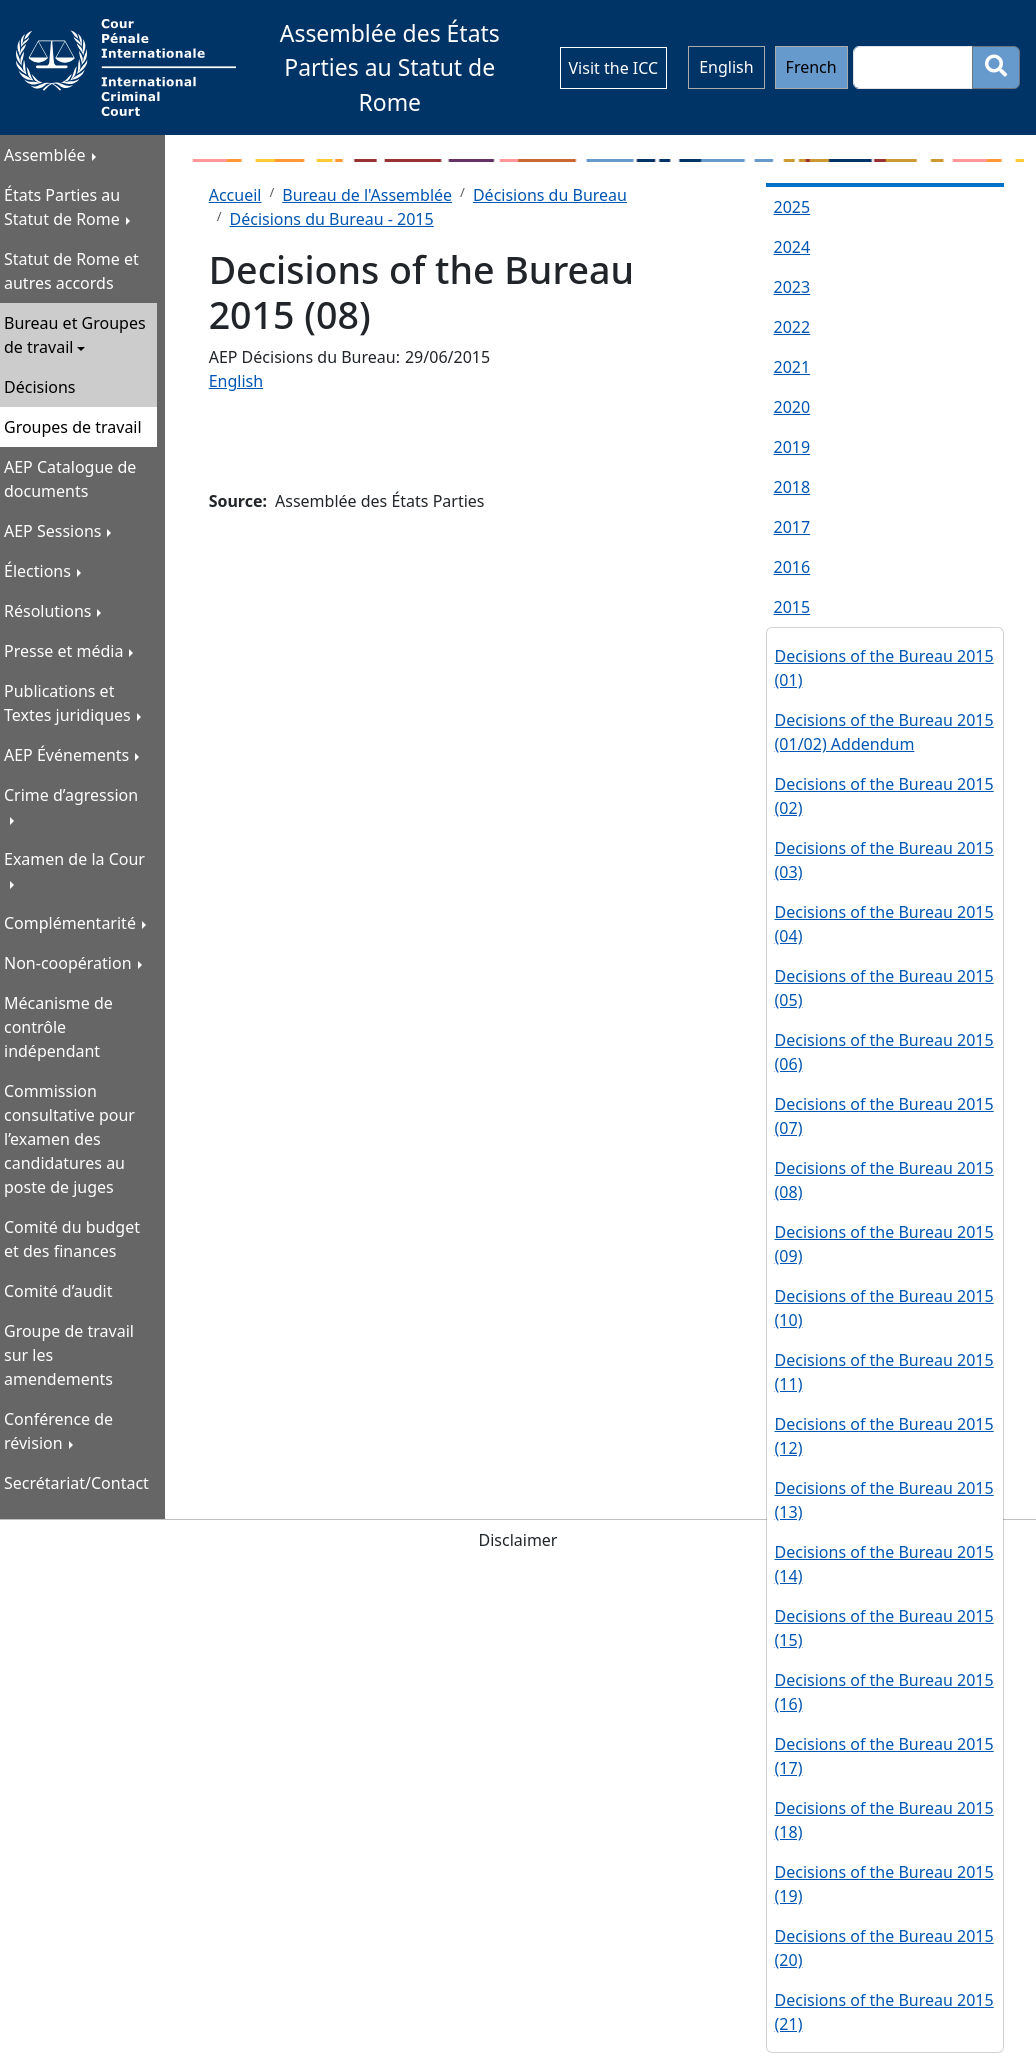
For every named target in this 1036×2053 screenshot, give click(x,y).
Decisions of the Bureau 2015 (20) (884, 1948)
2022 (792, 327)
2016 (792, 567)
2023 (792, 287)
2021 (792, 367)
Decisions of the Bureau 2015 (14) (884, 1564)
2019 (792, 447)
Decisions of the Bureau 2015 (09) (884, 1244)
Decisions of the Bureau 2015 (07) (884, 1116)
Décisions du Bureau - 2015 (332, 219)
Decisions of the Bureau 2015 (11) (884, 1372)
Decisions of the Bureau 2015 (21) (884, 2012)
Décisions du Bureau (550, 195)
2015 (792, 607)
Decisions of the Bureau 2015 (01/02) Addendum (884, 732)
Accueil (235, 195)
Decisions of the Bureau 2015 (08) (884, 1180)
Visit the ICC (614, 68)
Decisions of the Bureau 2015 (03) (884, 860)
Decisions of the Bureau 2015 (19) (884, 1884)
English (726, 67)
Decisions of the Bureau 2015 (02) (884, 796)
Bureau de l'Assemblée (367, 195)
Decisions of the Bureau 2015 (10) (884, 1308)
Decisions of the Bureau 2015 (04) (884, 924)
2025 (792, 207)
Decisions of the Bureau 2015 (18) (884, 1820)
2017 (792, 527)
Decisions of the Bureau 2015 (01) (884, 668)
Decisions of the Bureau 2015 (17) (884, 1756)
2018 (792, 487)
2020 (792, 407)
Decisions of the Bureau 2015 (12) (884, 1436)
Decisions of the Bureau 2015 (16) (884, 1692)
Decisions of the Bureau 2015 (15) (884, 1628)
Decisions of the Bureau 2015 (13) (884, 1500)
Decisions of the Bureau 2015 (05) (884, 988)
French (811, 67)
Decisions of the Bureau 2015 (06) (884, 1052)
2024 (792, 247)
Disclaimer (518, 1540)
